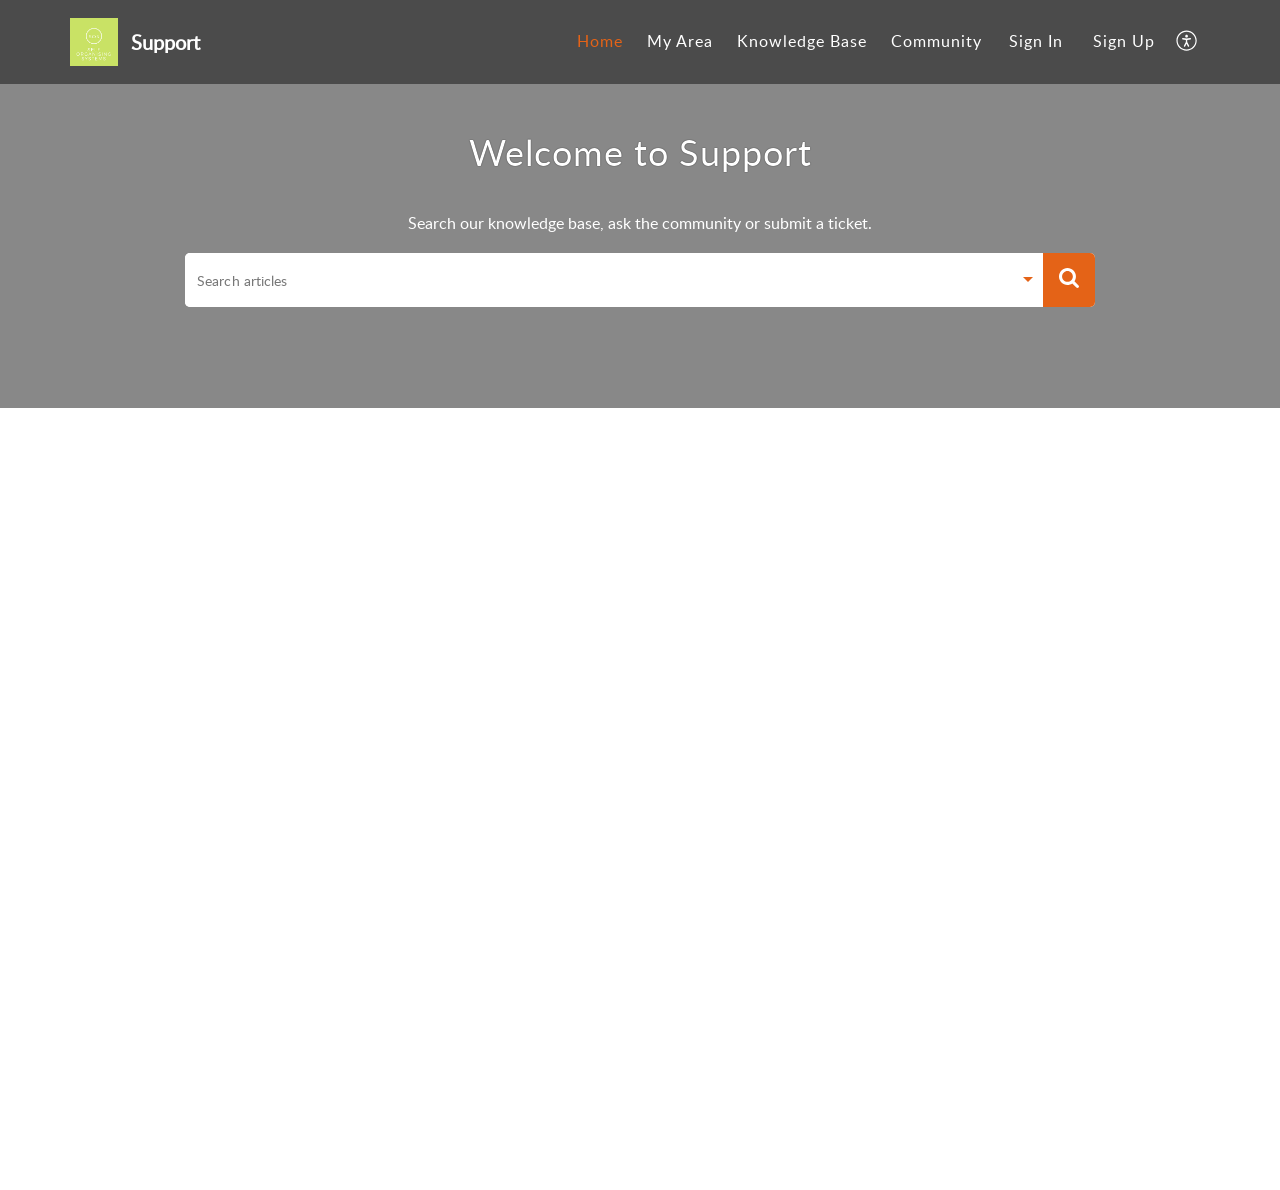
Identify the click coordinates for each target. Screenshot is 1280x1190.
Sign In (1036, 41)
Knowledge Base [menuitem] (802, 41)
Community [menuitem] (936, 41)
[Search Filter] (1028, 282)
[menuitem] (600, 42)
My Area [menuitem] (680, 41)
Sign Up (1124, 41)
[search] (598, 280)
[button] (1069, 280)
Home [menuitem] (600, 41)
